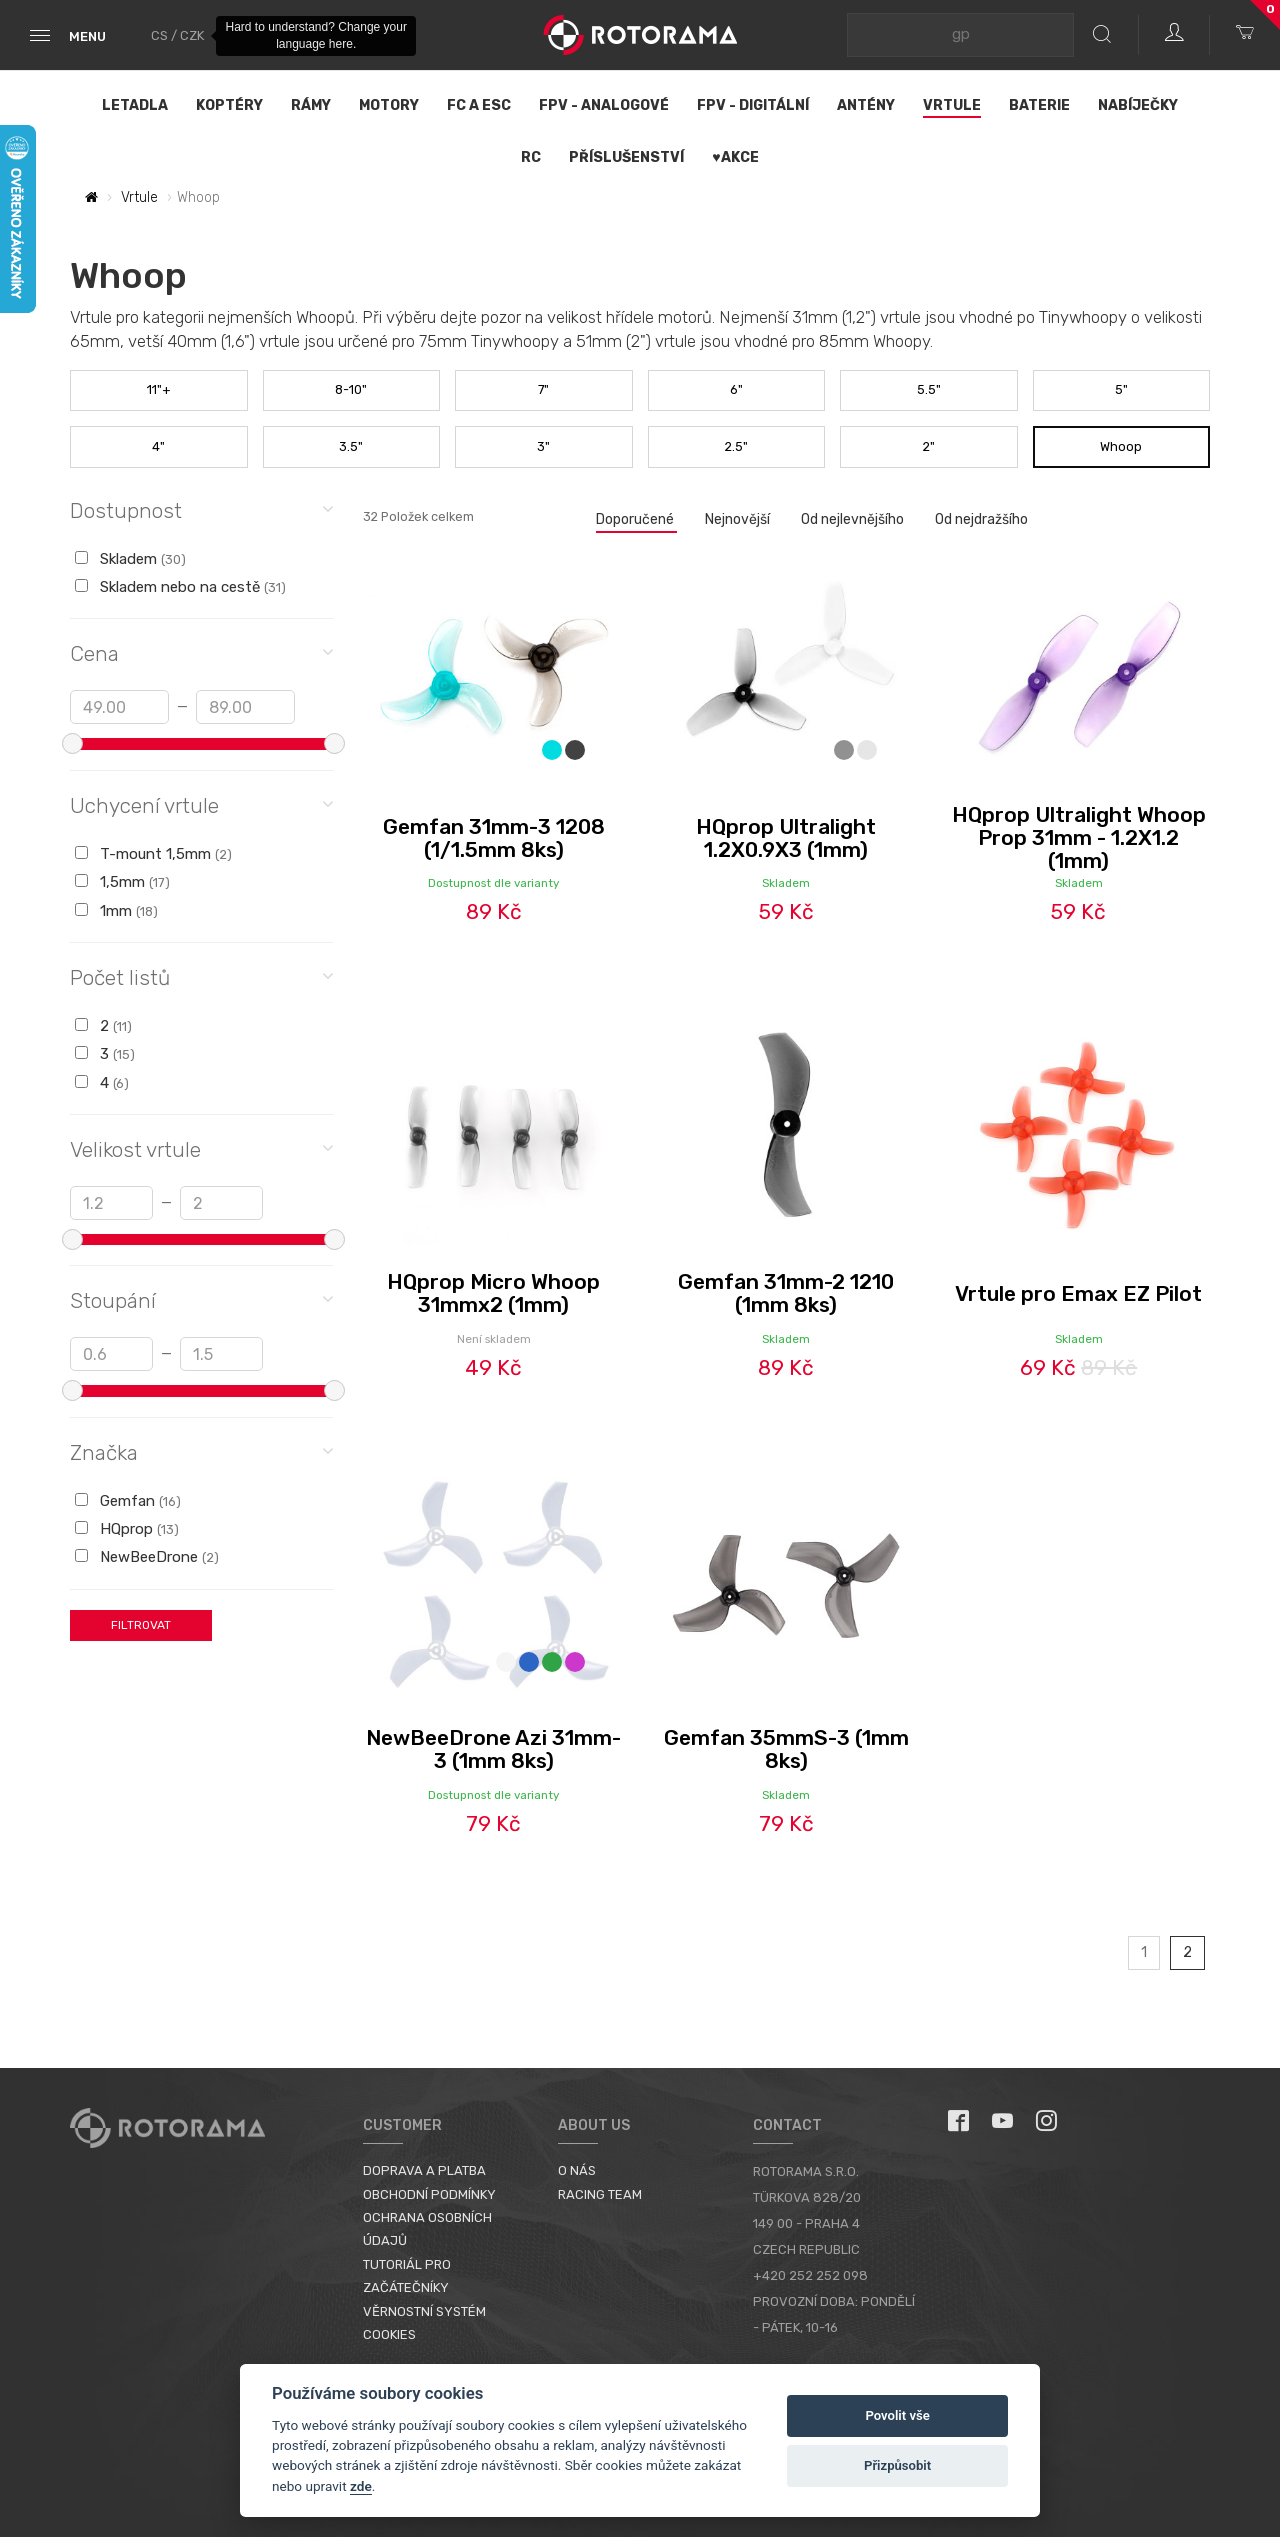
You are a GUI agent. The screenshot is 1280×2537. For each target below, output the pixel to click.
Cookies (389, 2334)
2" (929, 446)
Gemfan (128, 1501)
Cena (201, 652)
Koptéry (229, 105)
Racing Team (600, 2194)
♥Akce (735, 157)
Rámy (311, 105)
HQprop (127, 1529)
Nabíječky (1138, 105)
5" (1121, 389)
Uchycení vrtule (201, 804)
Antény (866, 105)
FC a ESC (479, 105)
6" (736, 389)
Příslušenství (626, 157)
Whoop (1121, 446)
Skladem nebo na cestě (180, 587)
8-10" (351, 389)
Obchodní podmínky (429, 2194)
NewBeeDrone (147, 1557)
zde (361, 2486)
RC (531, 157)
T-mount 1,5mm (153, 854)
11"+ (158, 389)
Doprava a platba (424, 2170)
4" (158, 446)
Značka (201, 1451)
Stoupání (201, 1299)
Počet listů (201, 976)
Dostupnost (201, 509)
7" (543, 389)
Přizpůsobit (897, 2465)
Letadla (135, 105)
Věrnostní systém (424, 2311)
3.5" (351, 446)
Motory (389, 105)
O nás (577, 2170)
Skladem (130, 559)
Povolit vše (897, 2415)
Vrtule (952, 105)
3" (543, 446)
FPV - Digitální (753, 105)
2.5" (736, 446)
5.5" (929, 389)
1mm (116, 911)
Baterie (1039, 105)
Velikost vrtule (201, 1148)
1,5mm (122, 882)
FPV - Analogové (604, 105)
